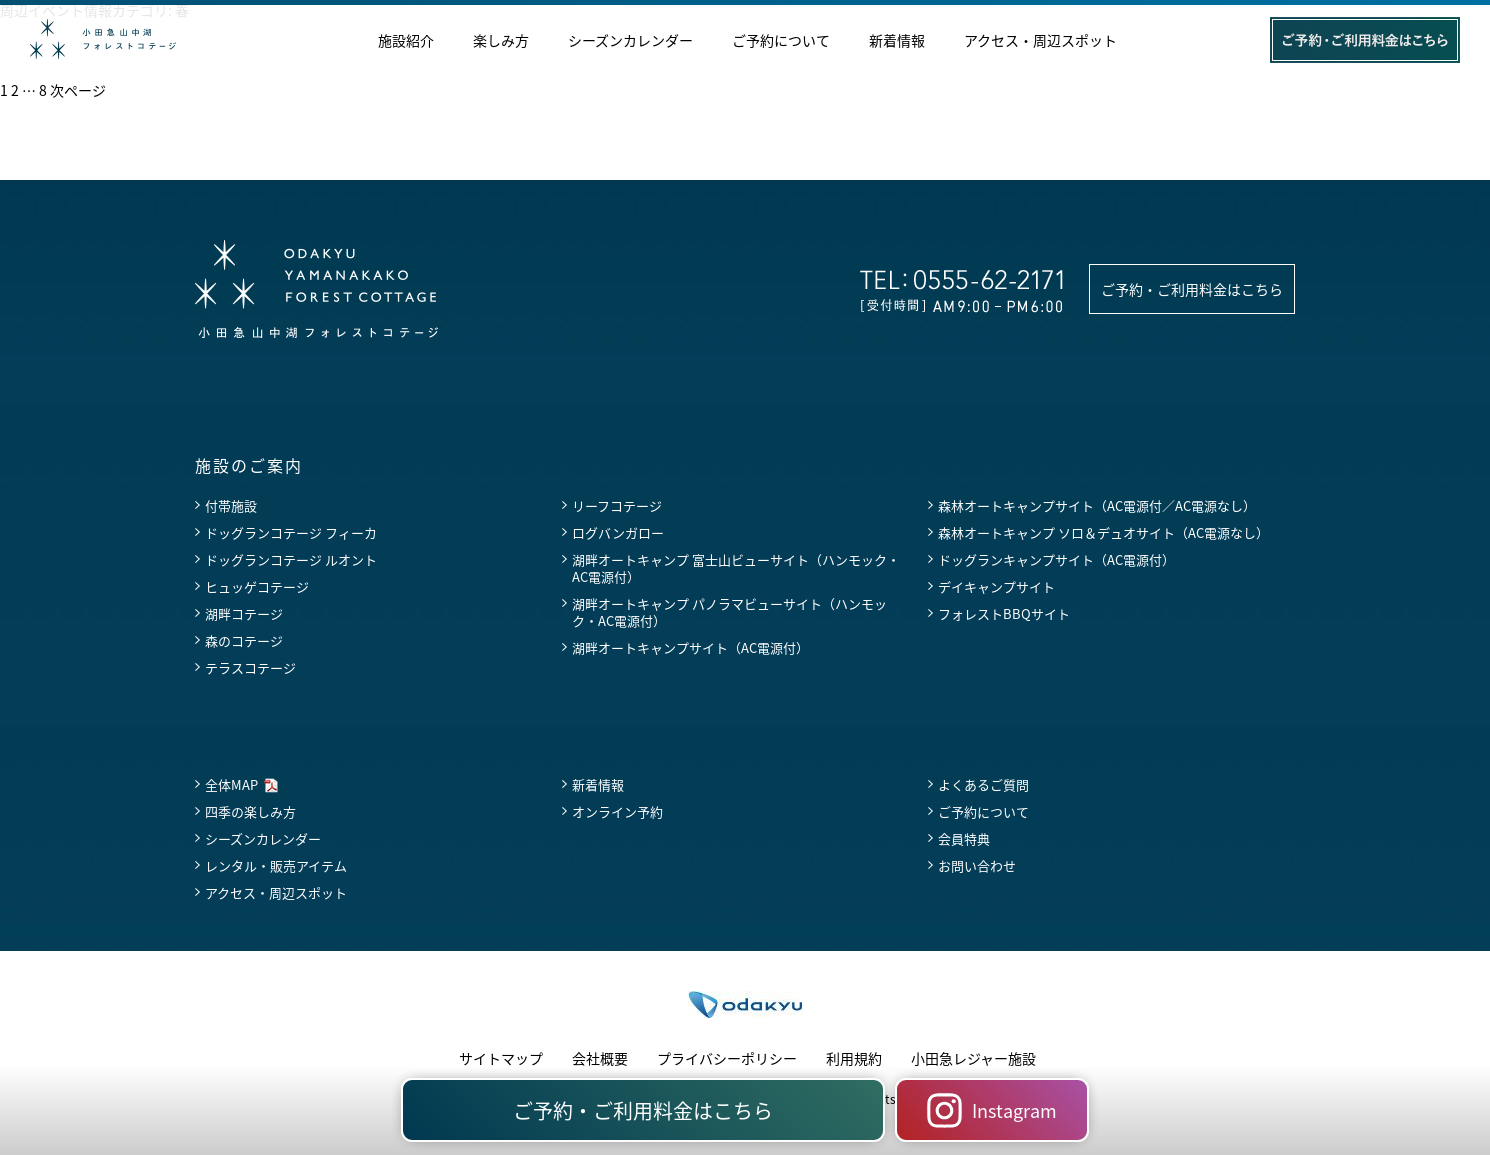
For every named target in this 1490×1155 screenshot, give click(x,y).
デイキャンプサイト (996, 586)
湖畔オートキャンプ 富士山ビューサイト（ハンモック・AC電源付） (736, 568)
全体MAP (231, 784)
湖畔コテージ (244, 613)
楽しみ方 (501, 41)
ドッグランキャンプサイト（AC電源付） (1056, 559)
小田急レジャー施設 (973, 1058)
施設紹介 (406, 41)
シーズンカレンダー (630, 41)
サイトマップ (501, 1058)
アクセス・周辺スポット (1040, 41)
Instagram (992, 1110)
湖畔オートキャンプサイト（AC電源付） (690, 647)
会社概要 (600, 1058)
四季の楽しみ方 (250, 811)
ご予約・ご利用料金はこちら (1192, 289)
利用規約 (854, 1058)
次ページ (78, 90)
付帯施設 (231, 505)
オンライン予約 (617, 811)
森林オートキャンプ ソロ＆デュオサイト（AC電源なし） (1103, 532)
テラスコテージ (250, 667)
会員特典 (964, 838)
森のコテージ (244, 640)
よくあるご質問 (983, 784)
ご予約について (781, 41)
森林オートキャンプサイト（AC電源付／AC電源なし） (1097, 505)
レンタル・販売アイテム (276, 865)
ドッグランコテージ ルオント (291, 559)
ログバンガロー (618, 532)
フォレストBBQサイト (1004, 613)
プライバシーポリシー (727, 1058)
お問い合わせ (977, 865)
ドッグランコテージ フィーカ (291, 532)
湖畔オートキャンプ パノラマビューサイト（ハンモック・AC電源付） (729, 612)
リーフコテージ (617, 505)
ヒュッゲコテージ (257, 586)
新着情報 (897, 41)
